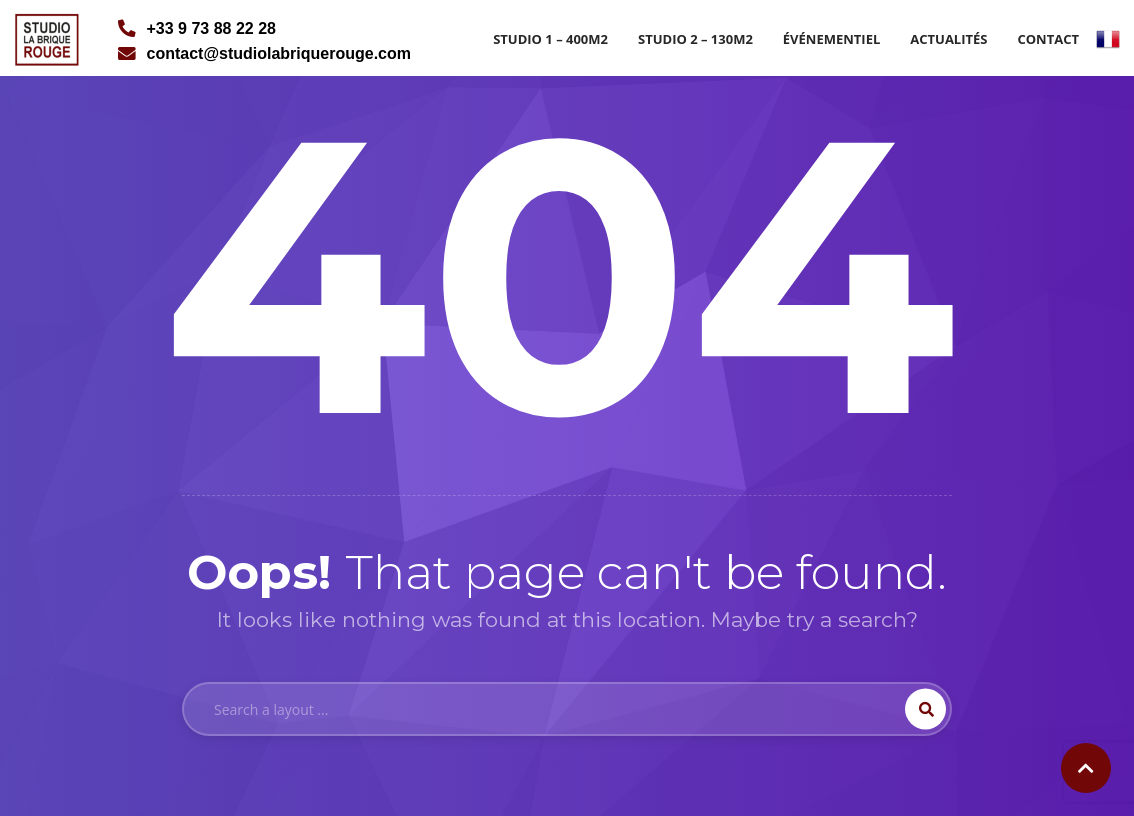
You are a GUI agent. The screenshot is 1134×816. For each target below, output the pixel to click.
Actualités (948, 39)
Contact (1048, 39)
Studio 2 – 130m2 (695, 39)
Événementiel (831, 39)
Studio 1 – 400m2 (550, 39)
